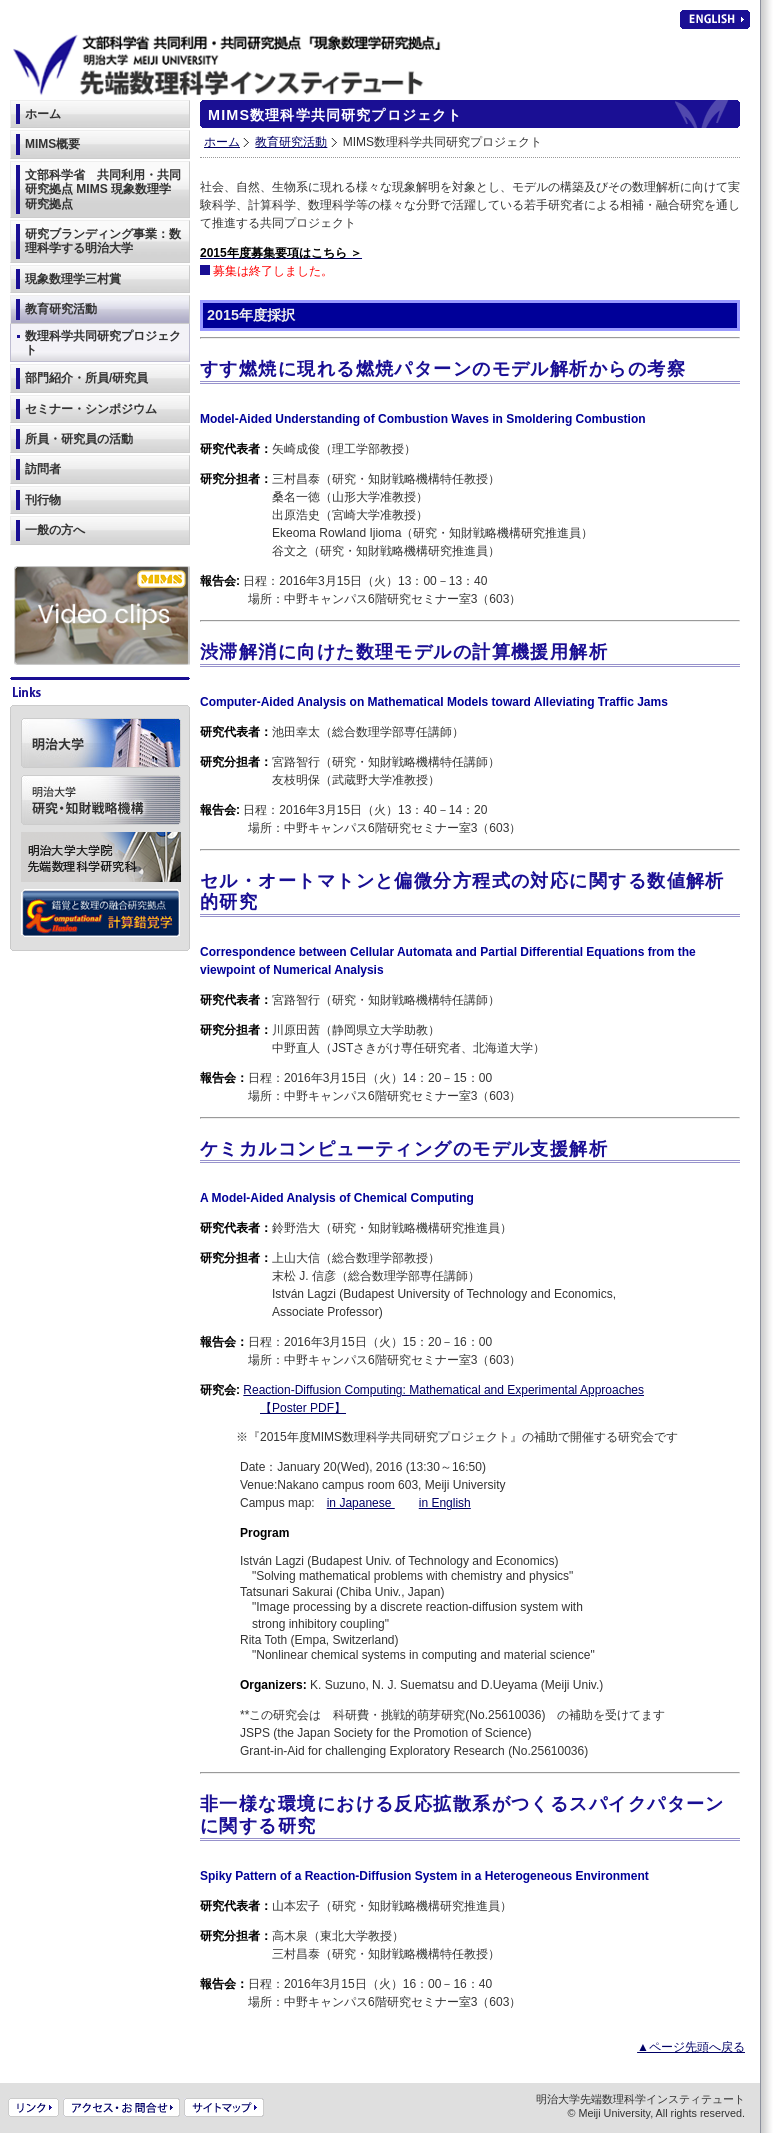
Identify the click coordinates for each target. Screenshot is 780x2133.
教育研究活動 (291, 142)
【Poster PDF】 (303, 1408)
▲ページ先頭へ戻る (691, 2047)
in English (445, 1503)
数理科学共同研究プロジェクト (103, 343)
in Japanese (361, 1503)
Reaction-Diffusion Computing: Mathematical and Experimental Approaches (443, 1390)
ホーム (222, 142)
